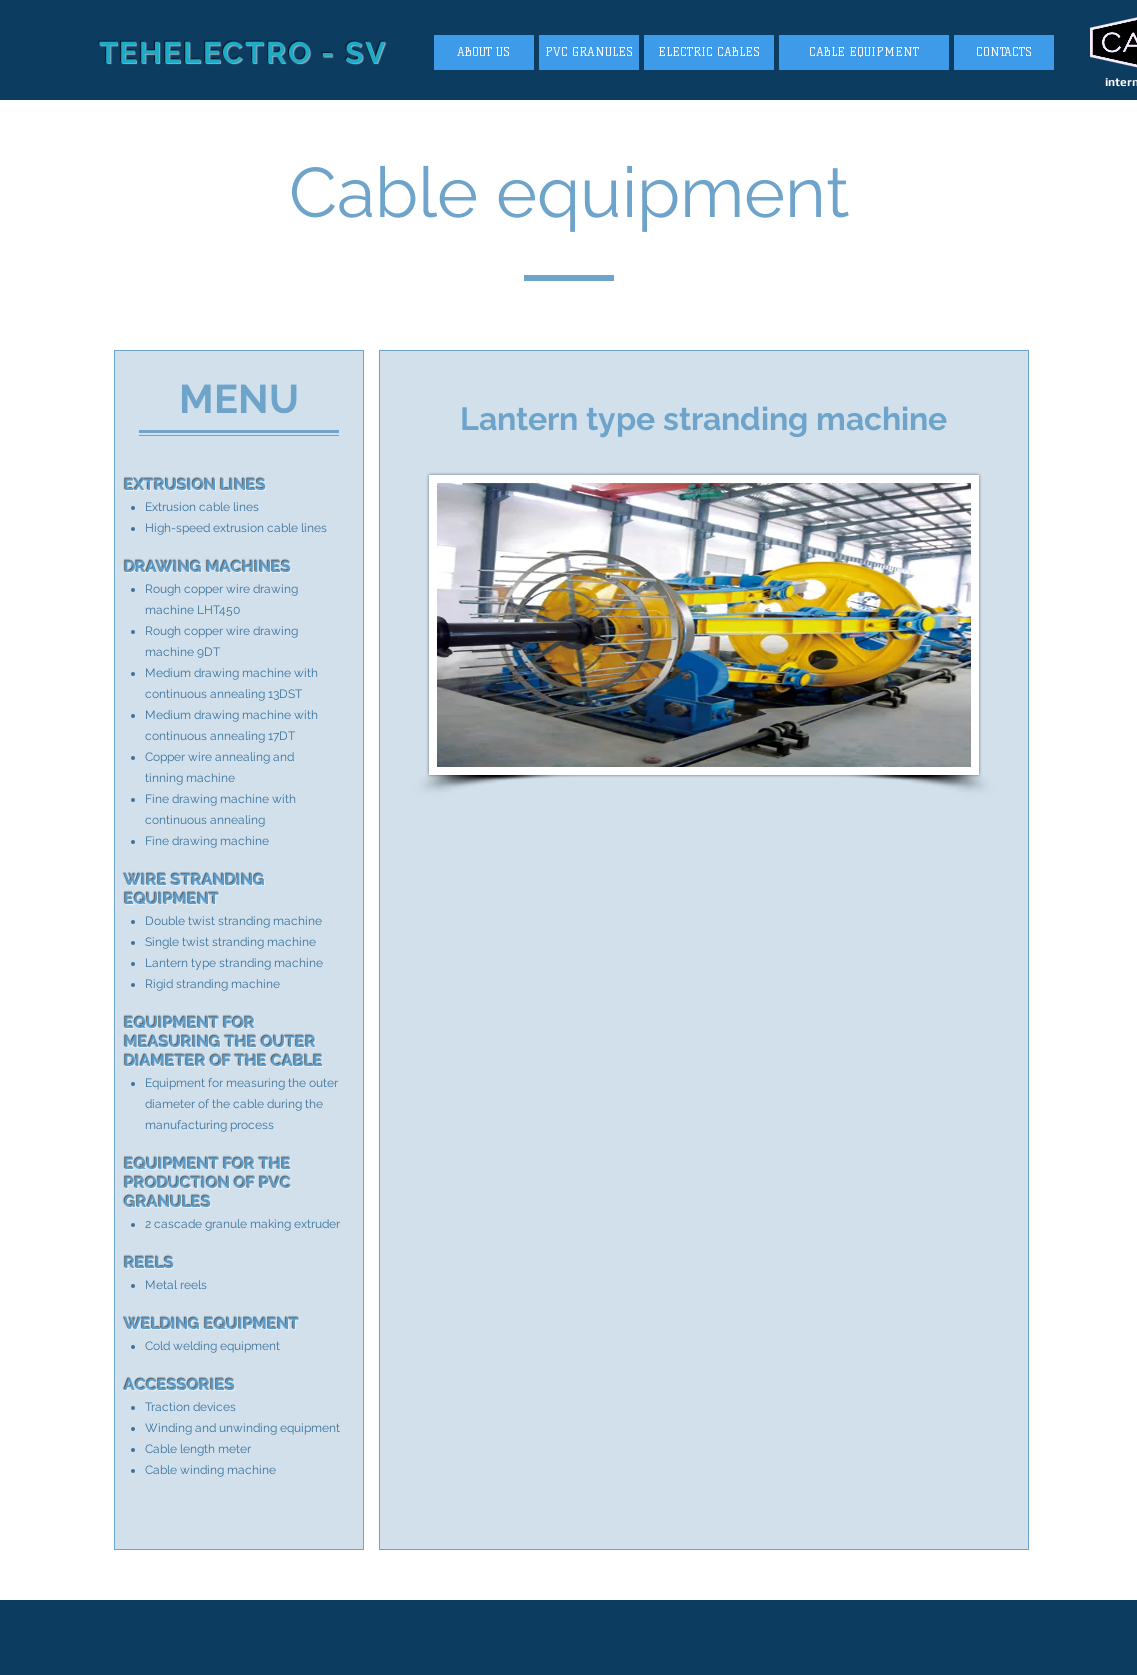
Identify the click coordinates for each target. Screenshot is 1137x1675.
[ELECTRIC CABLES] (709, 52)
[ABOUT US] (484, 52)
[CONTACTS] (1004, 52)
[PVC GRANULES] (589, 52)
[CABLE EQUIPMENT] (864, 52)
